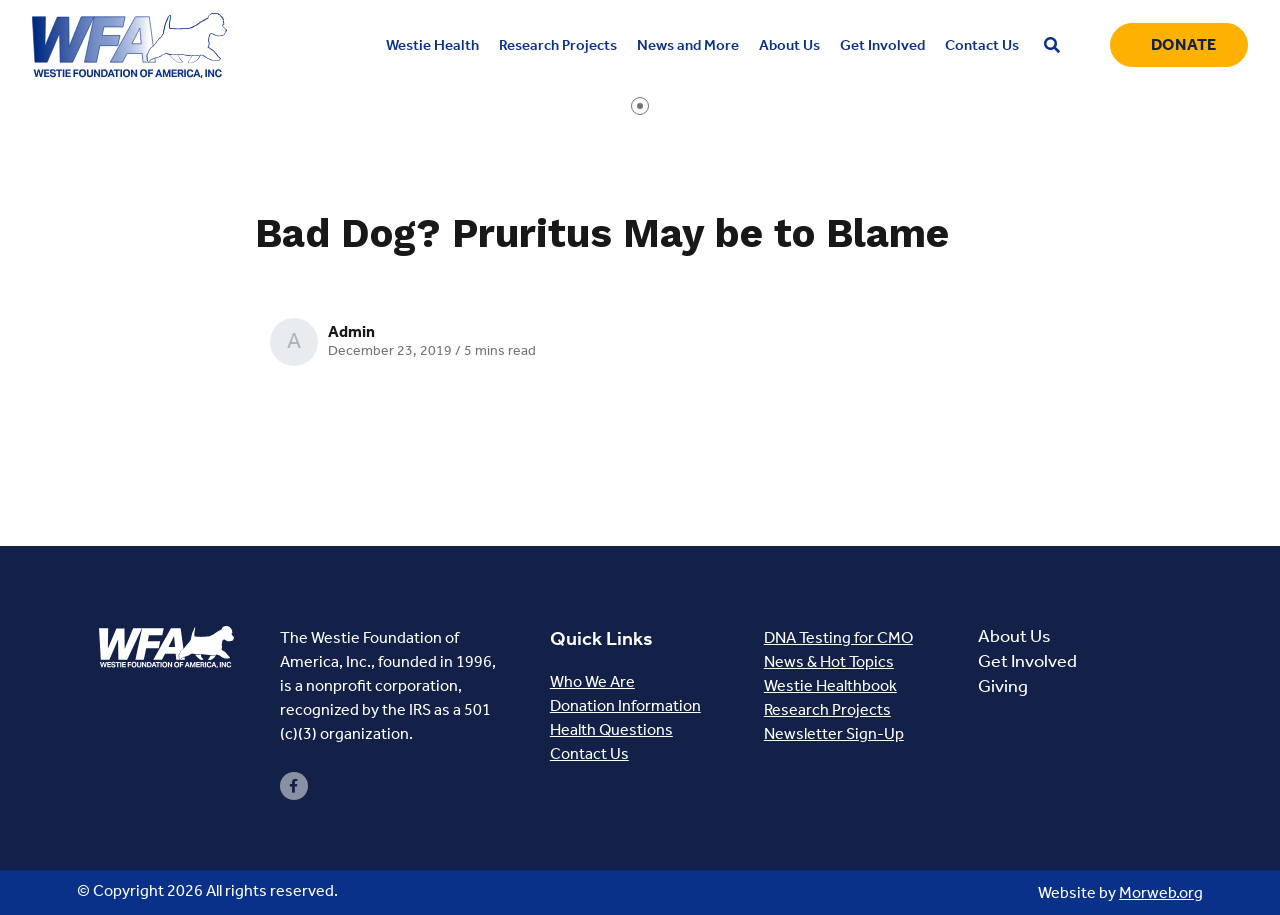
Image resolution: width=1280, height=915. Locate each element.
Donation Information (625, 705)
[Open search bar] (1052, 45)
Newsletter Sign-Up (834, 733)
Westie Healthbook (830, 685)
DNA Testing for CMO (838, 637)
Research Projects (827, 709)
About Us (1014, 636)
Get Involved (1027, 661)
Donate (1184, 44)
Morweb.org (1161, 892)
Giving (1003, 686)
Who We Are (592, 681)
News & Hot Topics (829, 661)
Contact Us (589, 753)
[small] (294, 786)
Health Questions (611, 729)
